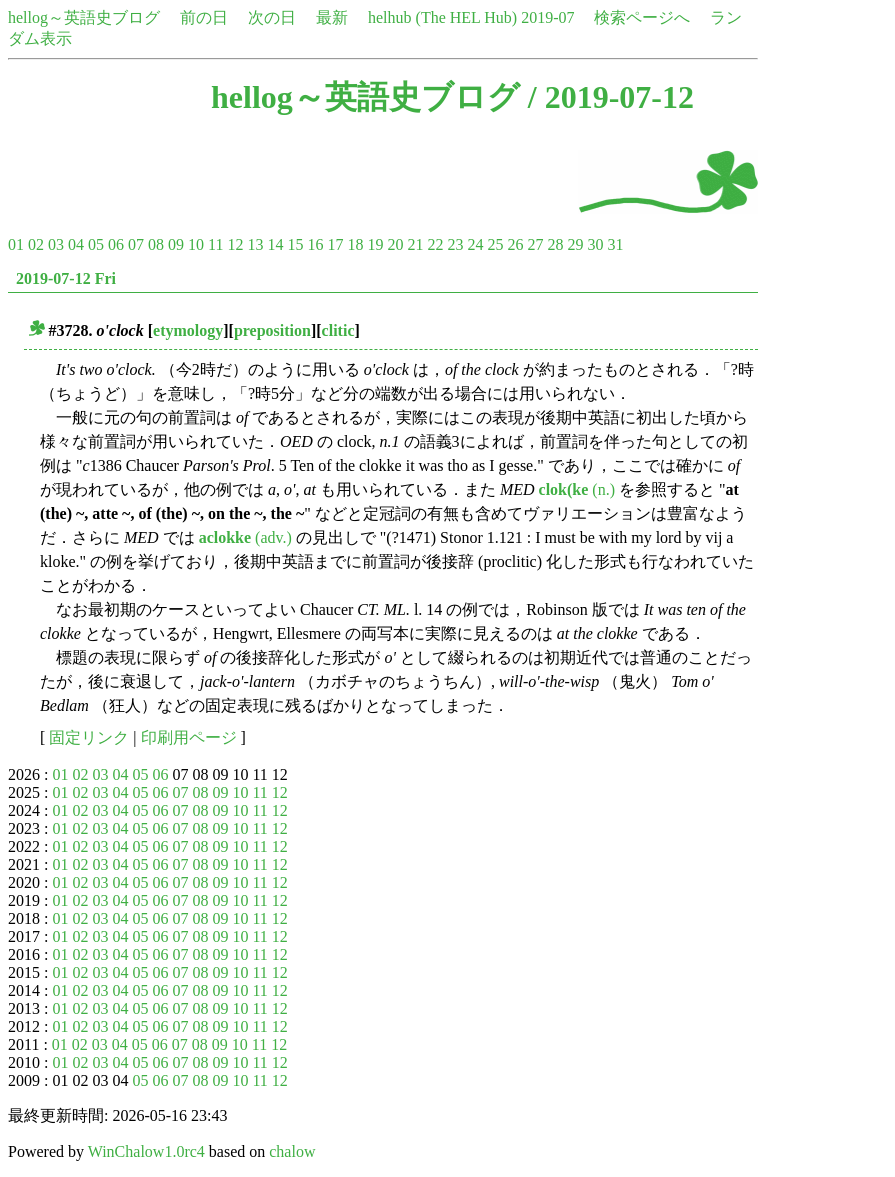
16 (315, 244)
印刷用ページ (189, 737)
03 (56, 244)
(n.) (577, 489)
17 (335, 244)
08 (156, 244)
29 (575, 244)
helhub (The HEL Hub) (442, 17)
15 (295, 244)
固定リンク (89, 737)
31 (615, 244)
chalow (292, 1151)
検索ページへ (642, 17)
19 (375, 244)
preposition (272, 330)
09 (176, 244)
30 (595, 244)
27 (535, 244)
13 (255, 244)
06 (116, 244)
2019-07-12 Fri (66, 278)
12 (235, 244)
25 (495, 244)
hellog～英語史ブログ (84, 17)
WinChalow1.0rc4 (146, 1151)
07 (136, 244)
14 (275, 244)
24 (475, 244)
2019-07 (547, 17)
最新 (332, 17)
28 (555, 244)
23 (455, 244)
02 (36, 244)
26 (515, 244)
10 (196, 244)
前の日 (204, 17)
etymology (188, 330)
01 (16, 244)
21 (415, 244)
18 (355, 244)
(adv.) (245, 537)
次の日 (272, 17)
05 (96, 244)
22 (435, 244)
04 (76, 244)
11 (215, 244)
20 (395, 244)
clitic (338, 330)
